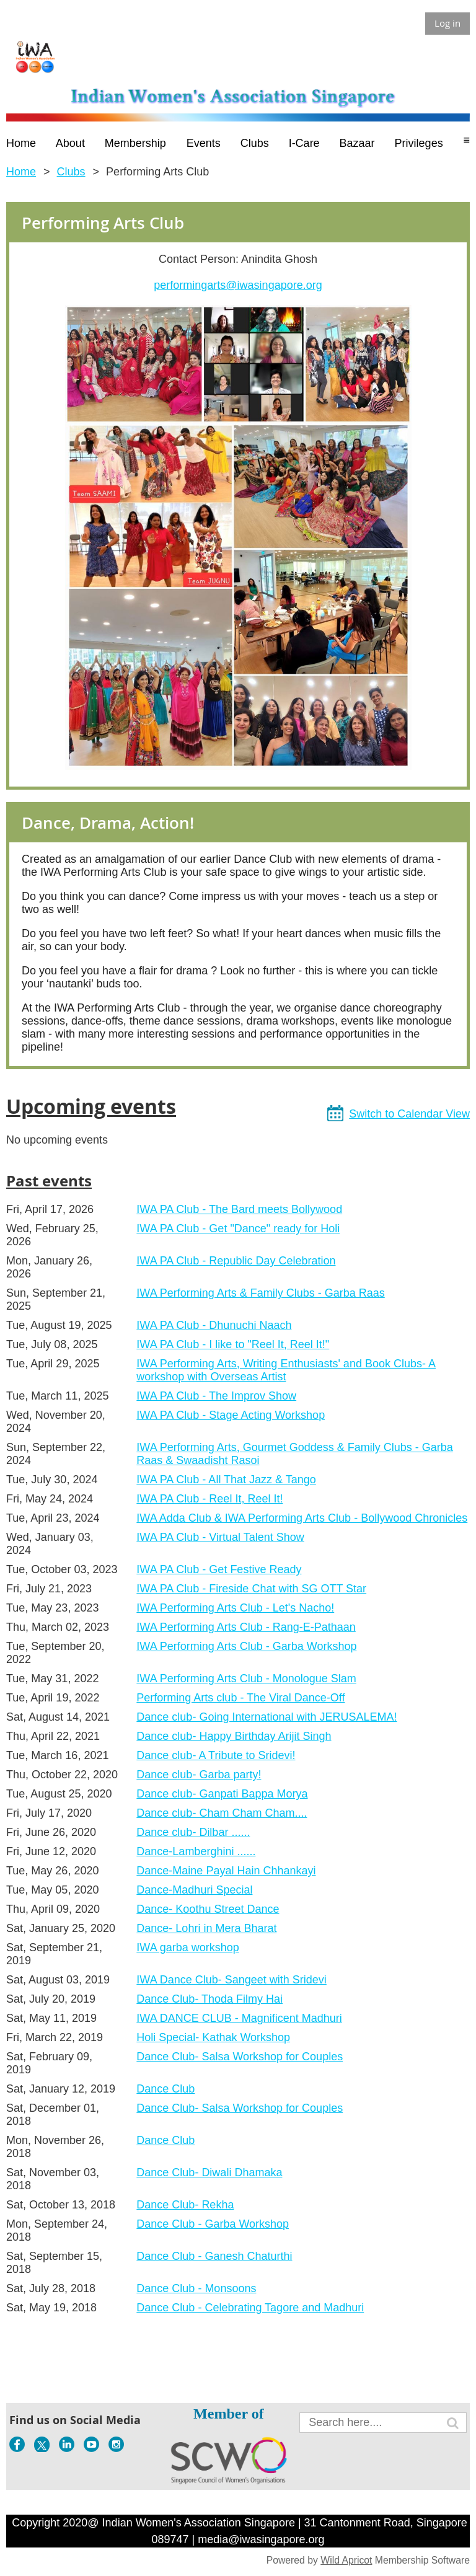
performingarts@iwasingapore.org (238, 285)
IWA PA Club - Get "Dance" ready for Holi (238, 1228)
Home (21, 171)
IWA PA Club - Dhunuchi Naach (213, 1325)
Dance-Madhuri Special (194, 1890)
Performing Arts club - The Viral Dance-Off (240, 1698)
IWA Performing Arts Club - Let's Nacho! (235, 1608)
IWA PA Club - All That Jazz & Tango (225, 1479)
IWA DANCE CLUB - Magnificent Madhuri (239, 2018)
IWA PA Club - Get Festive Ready (218, 1569)
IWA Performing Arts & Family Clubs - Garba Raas (260, 1293)
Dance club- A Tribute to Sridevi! (215, 1755)
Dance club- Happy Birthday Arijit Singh (233, 1736)
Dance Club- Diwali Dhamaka (209, 2172)
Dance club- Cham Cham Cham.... (221, 1813)
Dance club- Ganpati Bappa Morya (221, 1794)
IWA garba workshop (187, 1947)
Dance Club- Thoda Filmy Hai (209, 1999)
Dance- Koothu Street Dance (207, 1909)
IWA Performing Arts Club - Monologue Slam (246, 1678)
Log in (447, 23)
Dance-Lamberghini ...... (195, 1851)
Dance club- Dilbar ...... (193, 1832)
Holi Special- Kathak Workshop (213, 2037)
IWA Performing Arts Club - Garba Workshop (246, 1646)
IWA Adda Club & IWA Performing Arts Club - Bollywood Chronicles (301, 1518)
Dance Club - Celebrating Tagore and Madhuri (250, 2307)
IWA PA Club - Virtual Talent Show (220, 1537)
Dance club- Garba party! (198, 1774)
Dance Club (165, 2089)
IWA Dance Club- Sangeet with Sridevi (231, 1980)
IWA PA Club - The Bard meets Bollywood (239, 1209)
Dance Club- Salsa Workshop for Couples (239, 2056)
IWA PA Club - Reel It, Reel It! (209, 1499)
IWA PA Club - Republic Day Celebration (235, 1261)
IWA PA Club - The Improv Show (216, 1396)
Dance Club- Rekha (185, 2205)
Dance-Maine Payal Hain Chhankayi (225, 1870)
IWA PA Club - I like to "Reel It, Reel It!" (232, 1344)
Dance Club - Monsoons (196, 2288)
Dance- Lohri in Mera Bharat (206, 1928)
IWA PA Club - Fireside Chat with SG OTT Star (251, 1588)
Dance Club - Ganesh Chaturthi (214, 2256)
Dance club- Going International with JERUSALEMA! (266, 1717)
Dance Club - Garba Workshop (212, 2224)
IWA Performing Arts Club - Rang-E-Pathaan (245, 1627)
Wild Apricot (346, 2560)
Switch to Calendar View (409, 1114)
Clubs (71, 171)
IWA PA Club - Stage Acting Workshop (230, 1415)
